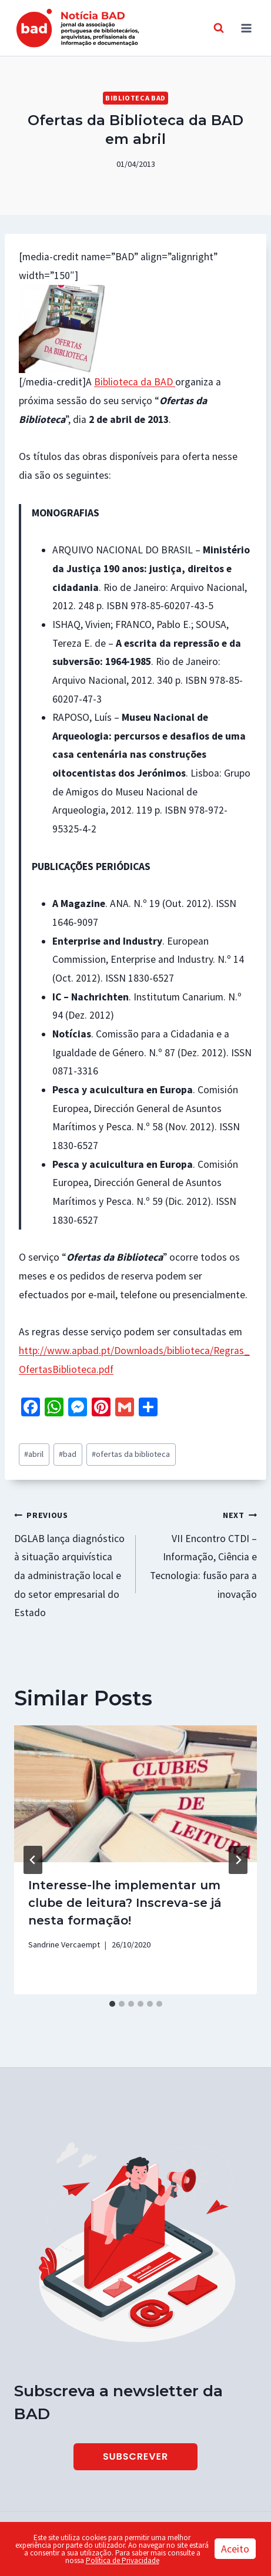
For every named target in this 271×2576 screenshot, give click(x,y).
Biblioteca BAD (135, 97)
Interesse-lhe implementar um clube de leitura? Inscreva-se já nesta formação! (125, 1902)
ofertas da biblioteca (131, 1454)
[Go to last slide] (33, 1860)
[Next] (238, 1860)
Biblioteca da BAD (134, 381)
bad (67, 1454)
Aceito (235, 2548)
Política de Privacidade (122, 2560)
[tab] (112, 2004)
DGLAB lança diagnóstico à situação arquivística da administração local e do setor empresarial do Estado (69, 1562)
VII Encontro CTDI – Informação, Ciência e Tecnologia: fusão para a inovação (201, 1553)
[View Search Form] (218, 28)
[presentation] (135, 1793)
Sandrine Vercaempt (64, 1944)
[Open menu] (246, 28)
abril (34, 1454)
